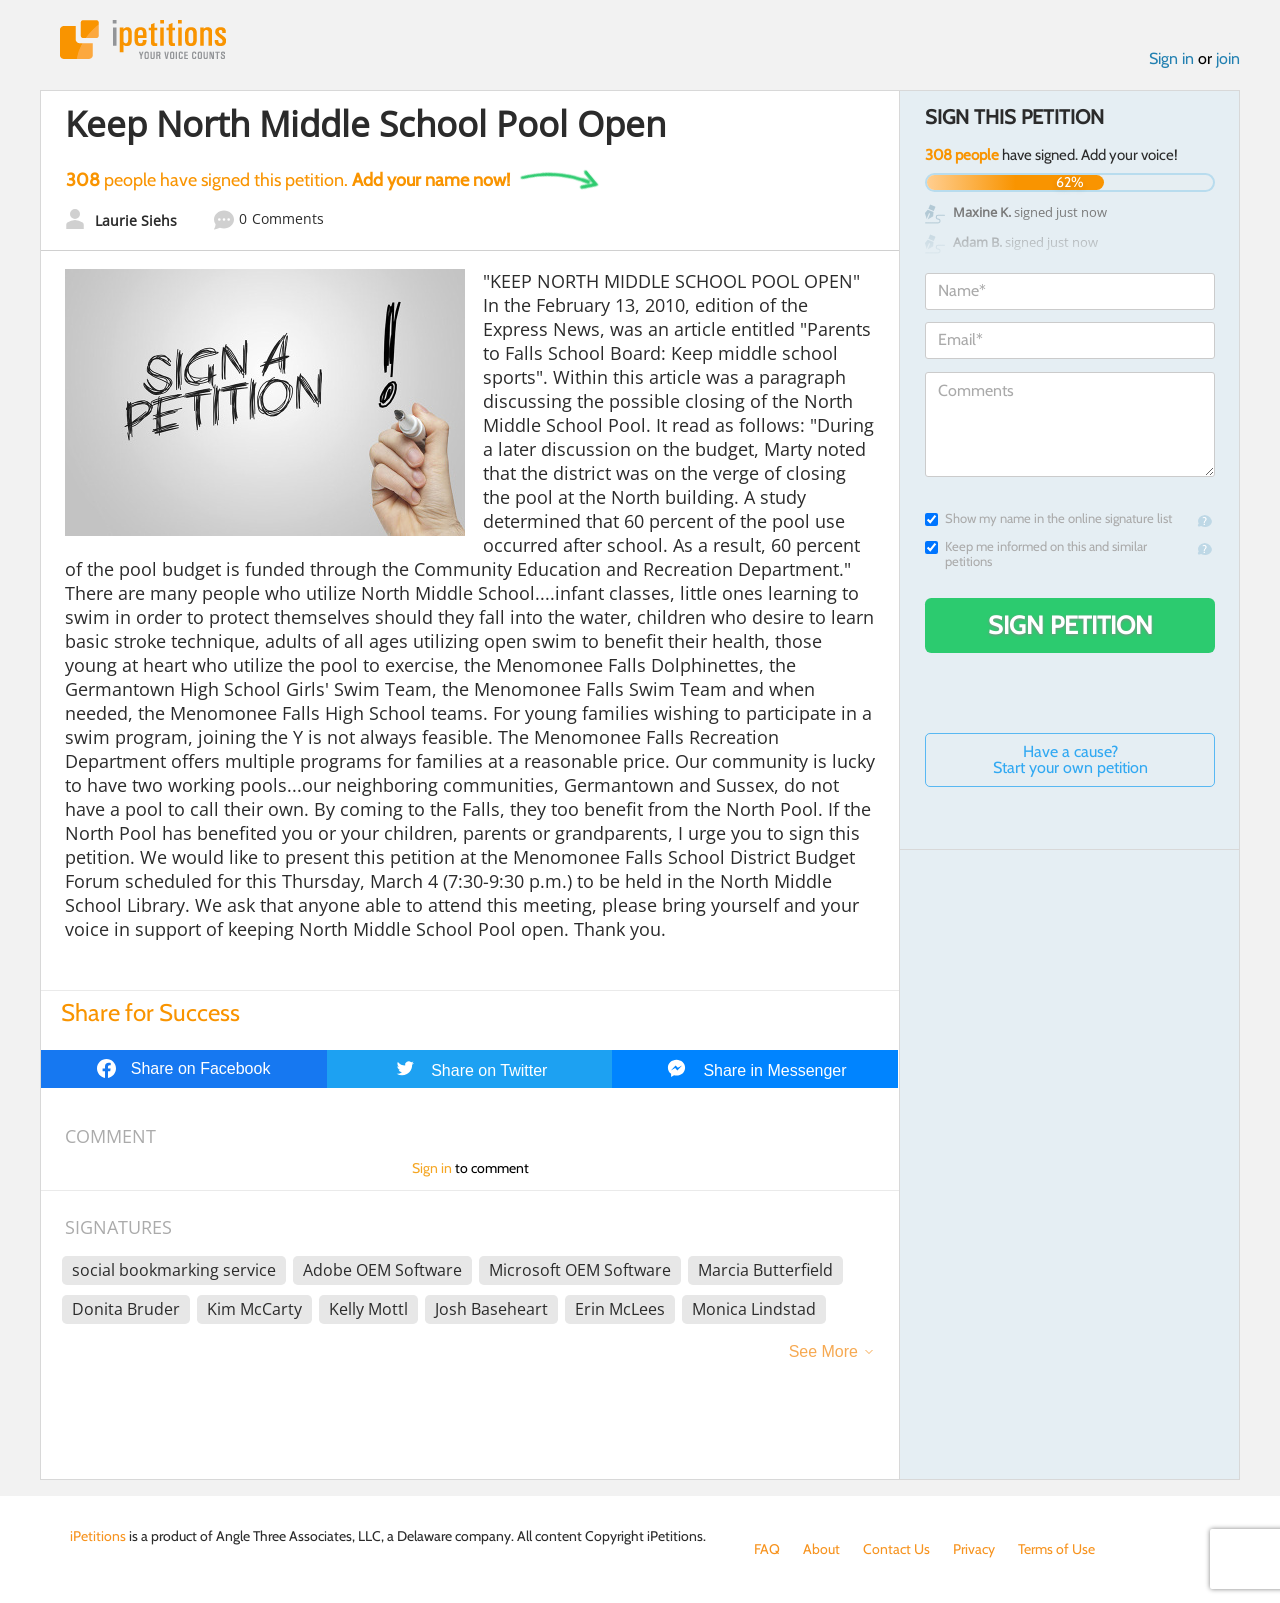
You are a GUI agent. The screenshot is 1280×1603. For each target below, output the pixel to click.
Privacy (974, 1549)
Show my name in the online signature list (1048, 518)
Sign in (1171, 58)
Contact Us (896, 1549)
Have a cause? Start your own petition (1070, 759)
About (821, 1549)
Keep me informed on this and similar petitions (1036, 554)
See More (823, 1351)
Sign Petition (1070, 625)
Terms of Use (1056, 1549)
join (1228, 58)
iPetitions (143, 39)
